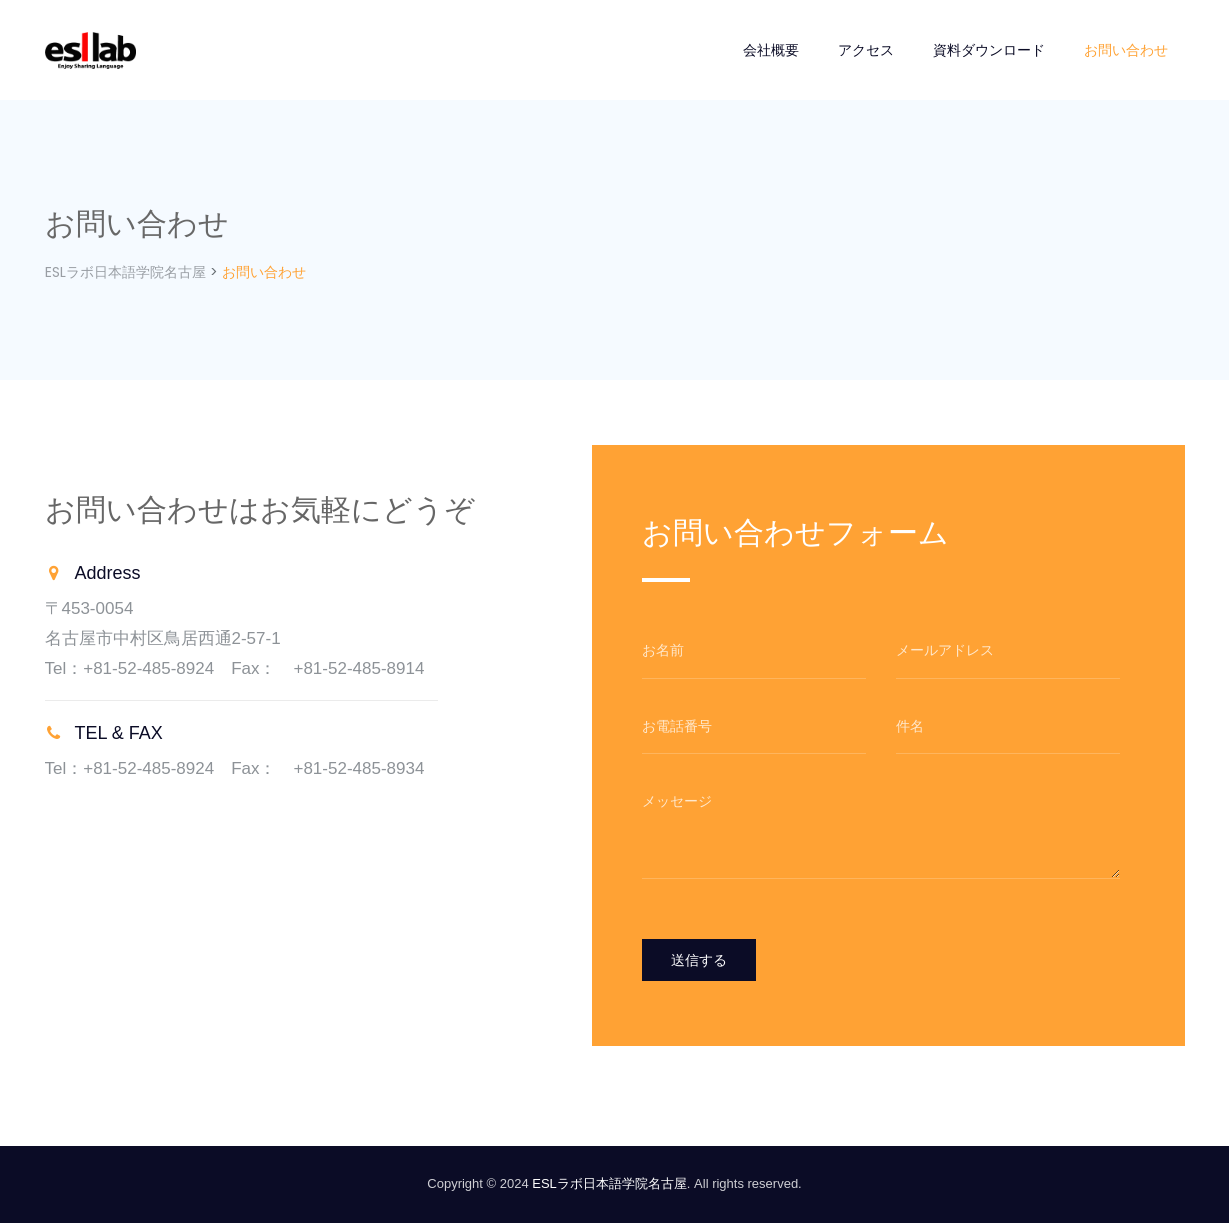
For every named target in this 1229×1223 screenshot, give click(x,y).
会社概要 (771, 50)
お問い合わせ (1126, 50)
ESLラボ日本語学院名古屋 (609, 1183)
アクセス (866, 50)
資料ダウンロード (989, 50)
